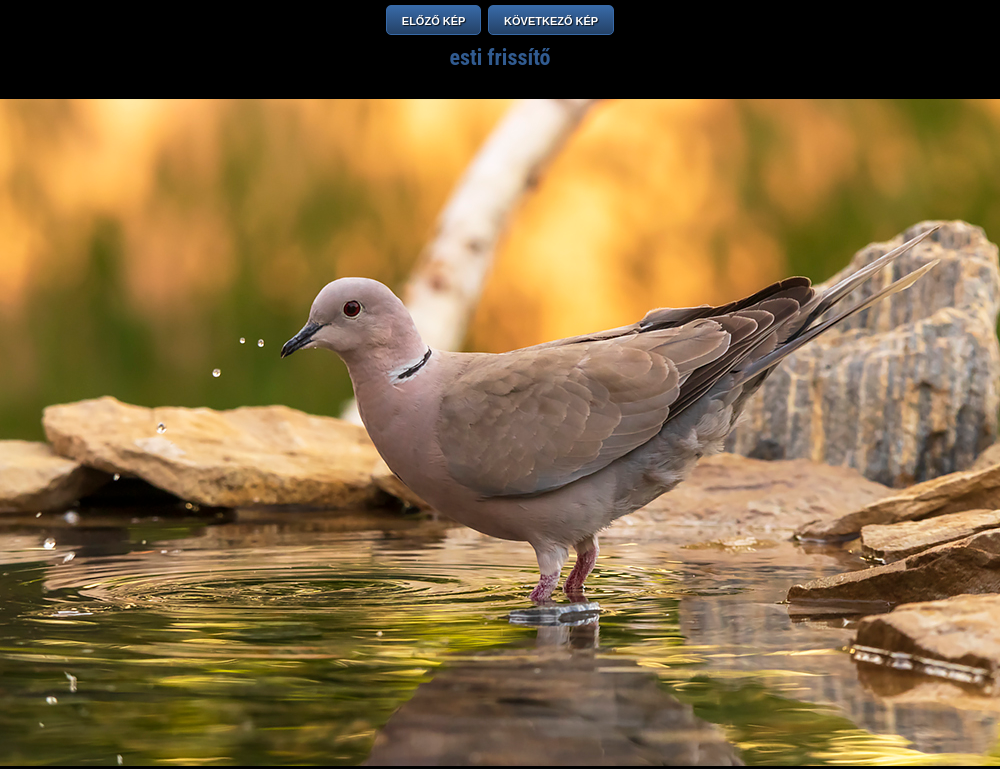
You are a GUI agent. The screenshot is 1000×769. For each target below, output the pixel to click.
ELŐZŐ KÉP (434, 21)
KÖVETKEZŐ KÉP (551, 21)
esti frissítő (499, 57)
